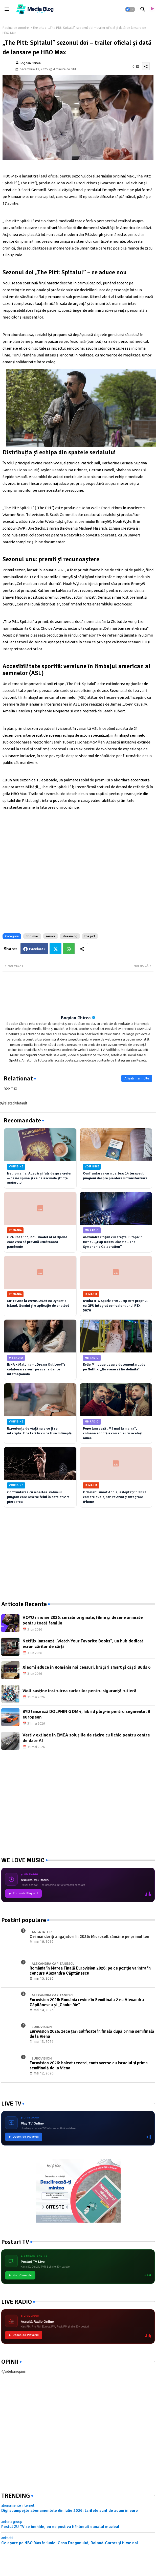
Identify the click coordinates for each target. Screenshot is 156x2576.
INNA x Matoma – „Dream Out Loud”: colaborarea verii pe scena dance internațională (36, 1369)
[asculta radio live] (152, 9)
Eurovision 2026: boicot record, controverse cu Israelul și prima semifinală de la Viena (89, 2066)
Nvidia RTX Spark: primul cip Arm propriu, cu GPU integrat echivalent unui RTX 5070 (115, 1306)
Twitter (55, 948)
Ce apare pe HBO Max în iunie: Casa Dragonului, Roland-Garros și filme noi (69, 2542)
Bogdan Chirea (76, 1018)
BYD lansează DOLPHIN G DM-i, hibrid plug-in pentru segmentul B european (86, 1714)
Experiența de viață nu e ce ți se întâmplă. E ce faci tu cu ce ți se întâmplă (39, 1430)
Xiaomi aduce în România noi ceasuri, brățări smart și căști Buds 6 (86, 1667)
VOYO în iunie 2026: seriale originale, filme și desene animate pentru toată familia (83, 1620)
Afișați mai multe (136, 1078)
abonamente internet (17, 2505)
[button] (130, 9)
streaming (69, 936)
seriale (50, 936)
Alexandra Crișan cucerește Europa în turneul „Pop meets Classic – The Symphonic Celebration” (113, 1242)
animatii (7, 2538)
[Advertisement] (39, 1553)
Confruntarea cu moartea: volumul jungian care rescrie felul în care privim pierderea (38, 1497)
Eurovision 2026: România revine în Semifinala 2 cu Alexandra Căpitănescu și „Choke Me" (87, 2002)
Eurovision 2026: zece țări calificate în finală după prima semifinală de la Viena (92, 2034)
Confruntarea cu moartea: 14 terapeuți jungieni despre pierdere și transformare (115, 1175)
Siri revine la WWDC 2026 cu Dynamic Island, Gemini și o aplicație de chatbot (38, 1303)
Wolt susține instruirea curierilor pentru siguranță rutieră (79, 1690)
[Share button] (82, 948)
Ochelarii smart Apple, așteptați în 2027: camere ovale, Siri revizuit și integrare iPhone (115, 1497)
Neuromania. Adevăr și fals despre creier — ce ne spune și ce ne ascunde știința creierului (39, 1178)
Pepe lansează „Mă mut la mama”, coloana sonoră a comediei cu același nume (112, 1433)
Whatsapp (69, 948)
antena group (11, 2522)
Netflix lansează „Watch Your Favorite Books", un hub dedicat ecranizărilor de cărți (83, 1644)
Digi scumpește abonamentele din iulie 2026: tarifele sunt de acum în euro (69, 2510)
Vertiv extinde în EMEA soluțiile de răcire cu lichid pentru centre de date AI (86, 1738)
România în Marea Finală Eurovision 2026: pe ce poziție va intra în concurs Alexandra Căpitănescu (90, 1971)
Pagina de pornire (16, 27)
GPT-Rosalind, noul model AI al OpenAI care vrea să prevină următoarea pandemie (38, 1242)
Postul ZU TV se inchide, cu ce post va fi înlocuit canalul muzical (60, 2526)
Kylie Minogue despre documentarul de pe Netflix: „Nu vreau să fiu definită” (114, 1366)
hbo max (32, 936)
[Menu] (7, 9)
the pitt (38, 27)
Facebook (37, 949)
